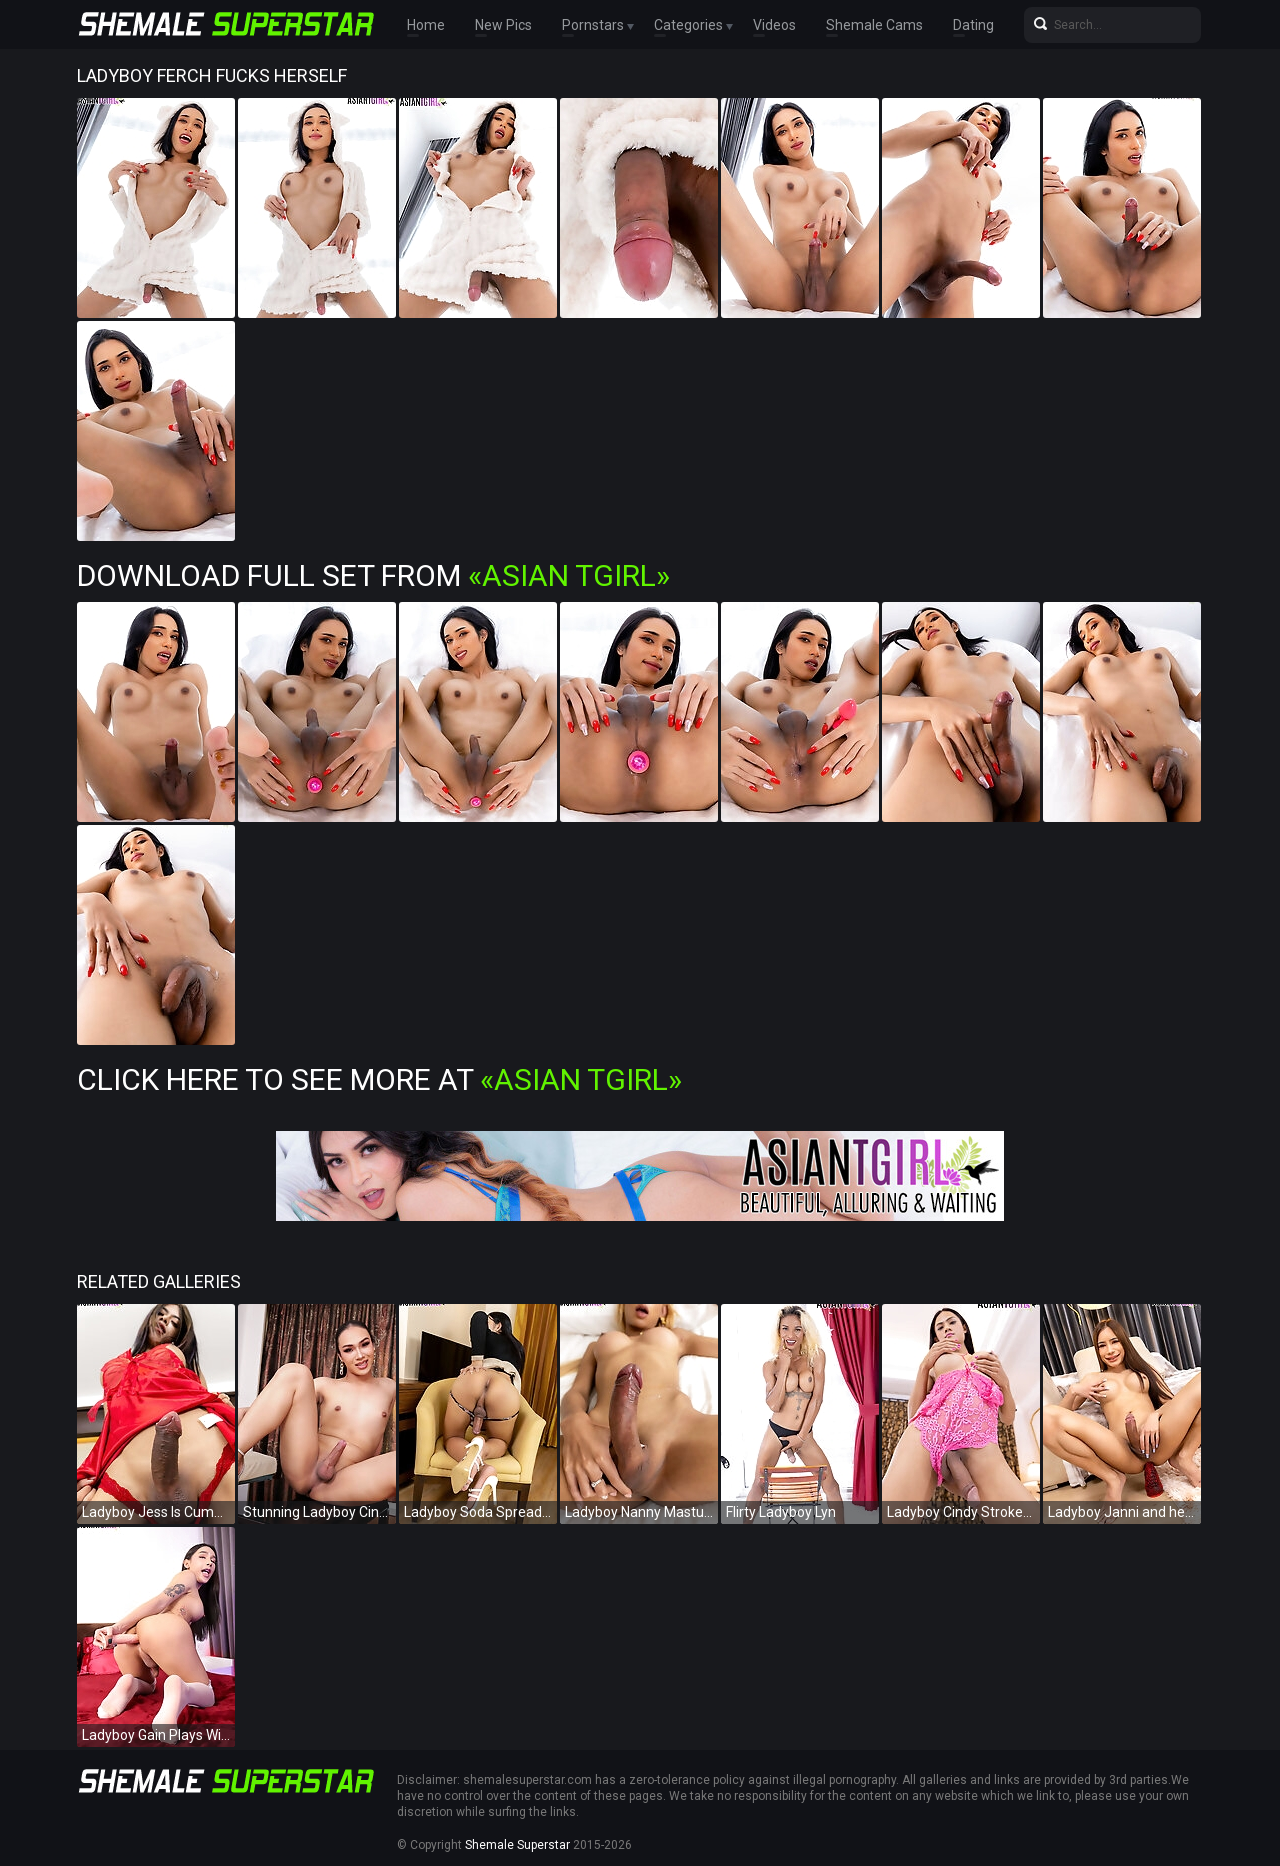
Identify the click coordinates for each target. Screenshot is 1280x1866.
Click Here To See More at (379, 1079)
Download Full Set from (373, 575)
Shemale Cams (874, 25)
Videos (774, 25)
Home (426, 25)
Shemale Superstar (517, 1845)
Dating (973, 25)
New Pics (503, 25)
